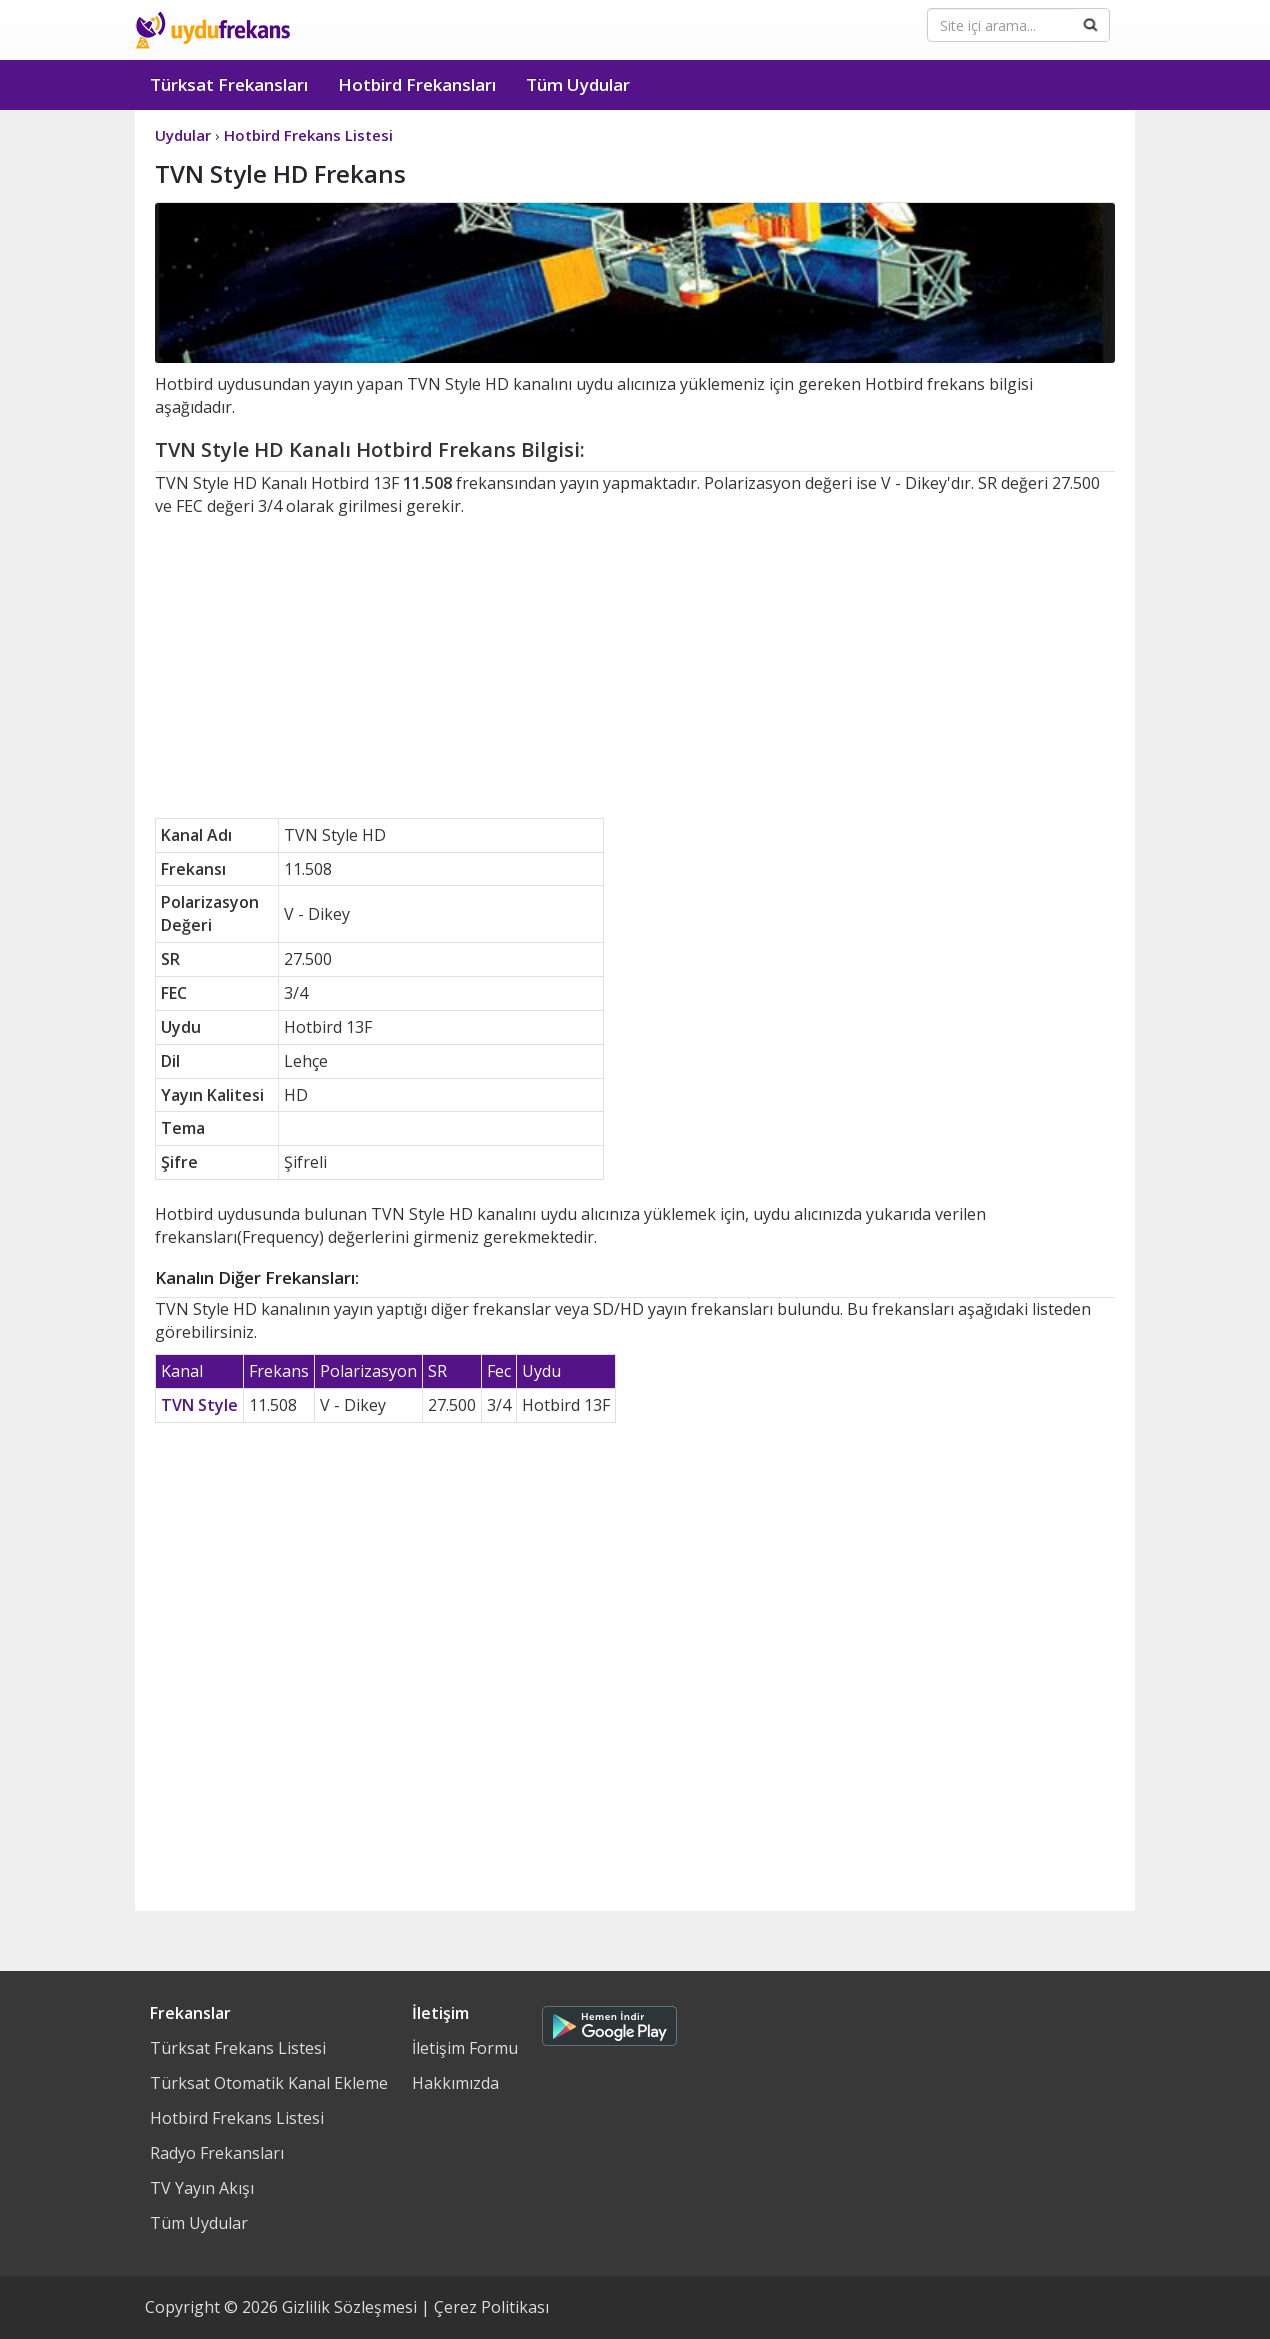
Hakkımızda (455, 2083)
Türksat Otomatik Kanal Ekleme (269, 2083)
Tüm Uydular (578, 84)
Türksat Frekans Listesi (238, 2048)
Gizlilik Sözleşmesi (349, 2307)
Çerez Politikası (491, 2307)
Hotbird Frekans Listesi (237, 2118)
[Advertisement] (635, 668)
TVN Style (199, 1405)
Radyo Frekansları (217, 2153)
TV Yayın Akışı (202, 2188)
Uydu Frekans (212, 30)
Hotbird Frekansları (417, 84)
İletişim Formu (465, 2048)
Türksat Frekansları (229, 84)
